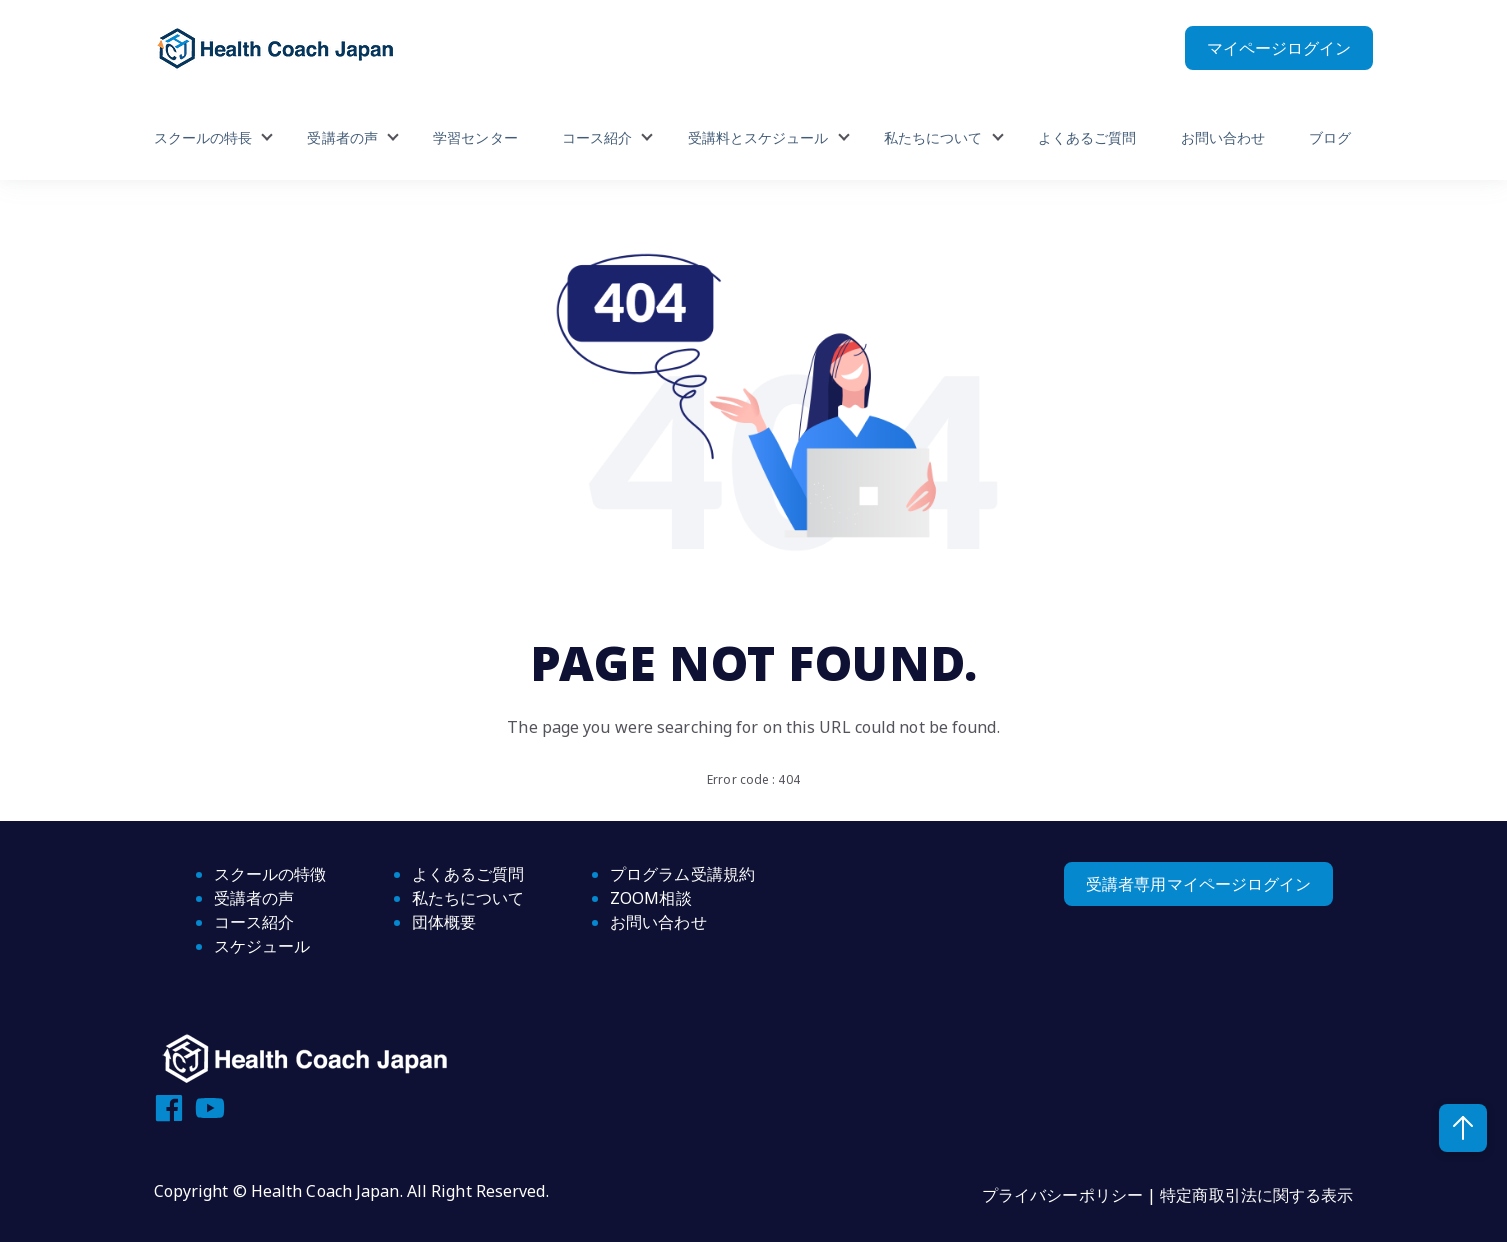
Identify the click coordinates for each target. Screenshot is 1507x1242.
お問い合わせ (1223, 137)
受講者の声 (342, 137)
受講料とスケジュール (758, 137)
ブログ (1330, 137)
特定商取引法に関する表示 (1256, 1195)
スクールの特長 (203, 137)
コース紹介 (597, 137)
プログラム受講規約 (682, 874)
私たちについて (933, 137)
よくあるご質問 (1087, 137)
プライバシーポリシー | (1071, 1195)
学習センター (475, 137)
